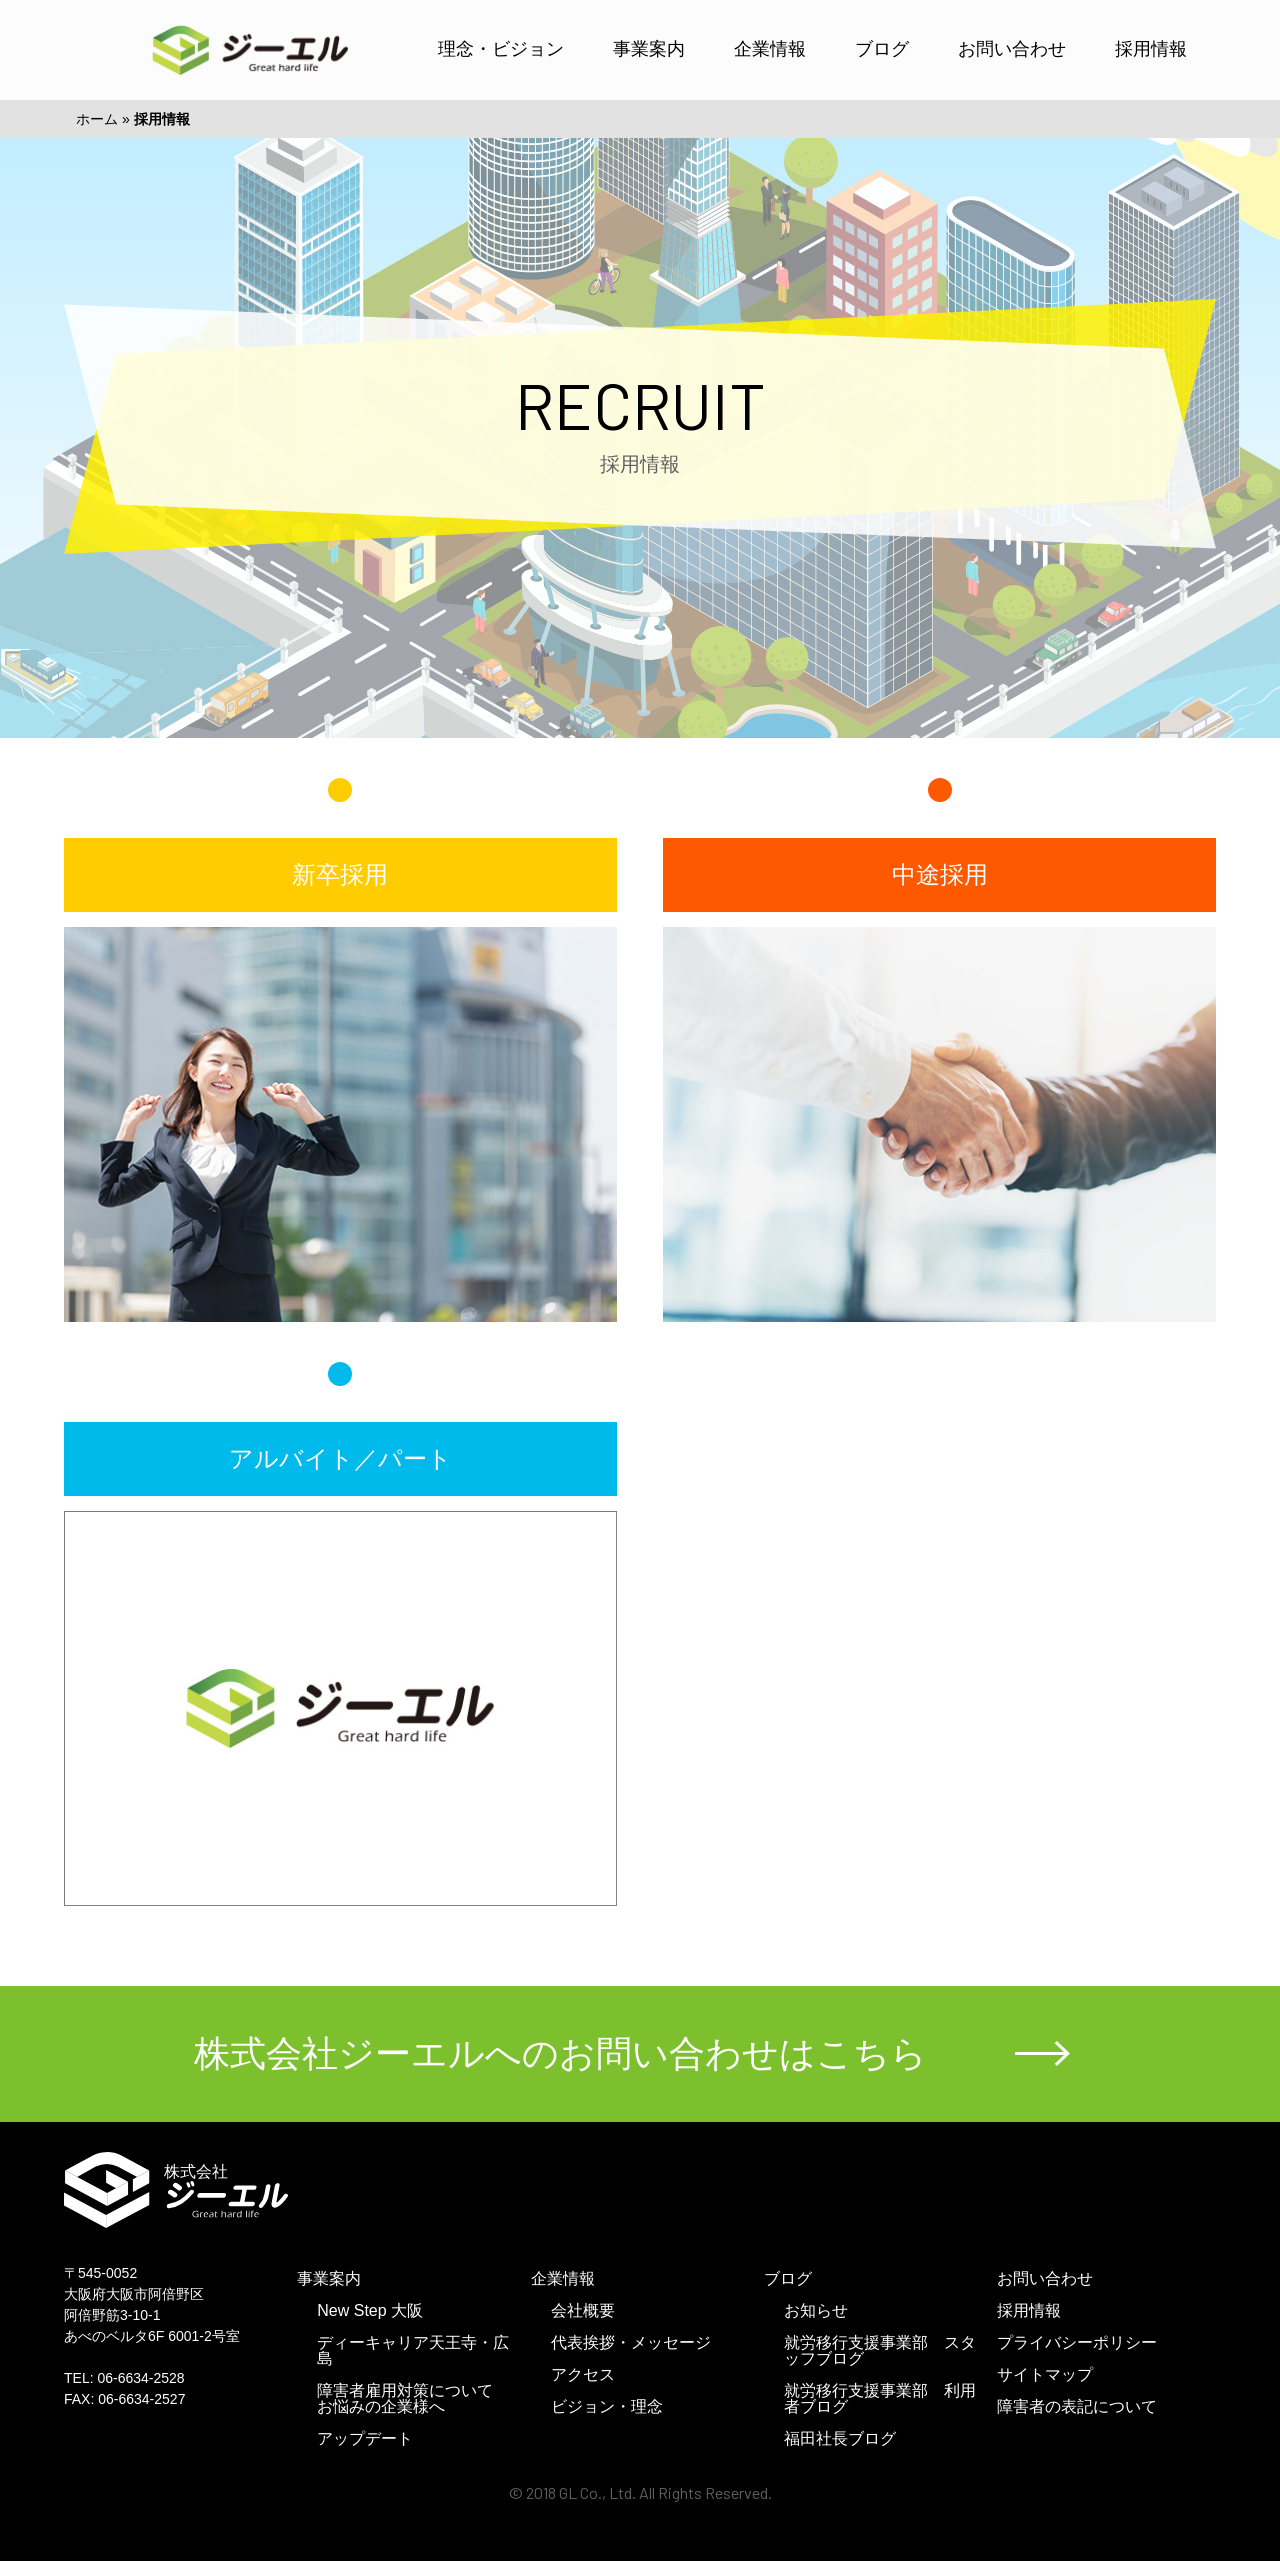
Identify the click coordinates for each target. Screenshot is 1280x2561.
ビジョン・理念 (607, 2406)
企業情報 (770, 49)
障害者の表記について (1077, 2406)
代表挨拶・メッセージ (631, 2342)
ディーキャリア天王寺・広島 (413, 2350)
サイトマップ (1045, 2374)
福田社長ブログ (840, 2438)
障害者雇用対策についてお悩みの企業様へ (405, 2398)
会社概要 (583, 2310)
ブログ (882, 49)
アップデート (365, 2438)
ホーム (97, 119)
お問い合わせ (1012, 49)
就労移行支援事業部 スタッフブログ (880, 2350)
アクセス (583, 2374)
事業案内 (649, 49)
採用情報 (1151, 49)
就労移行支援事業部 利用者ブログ (880, 2398)
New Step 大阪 (370, 2310)
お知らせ (816, 2310)
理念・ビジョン (501, 49)
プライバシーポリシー (1077, 2342)
